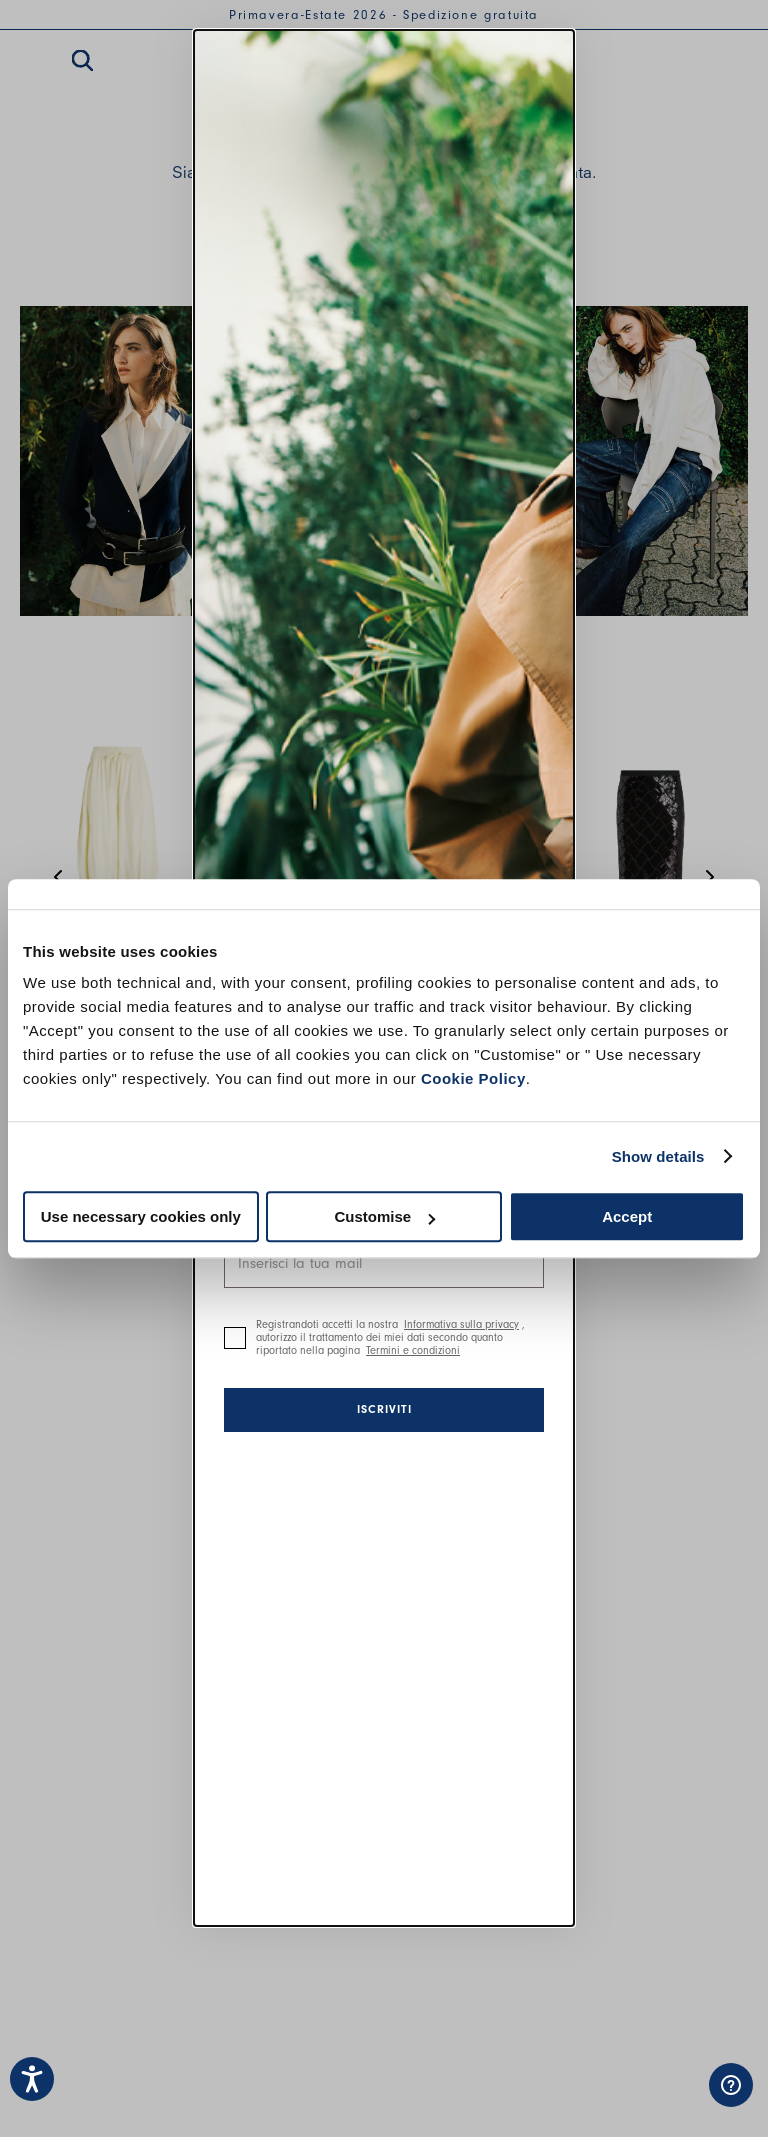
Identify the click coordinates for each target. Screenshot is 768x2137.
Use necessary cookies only (141, 1216)
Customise (384, 1216)
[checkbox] (235, 1338)
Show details (658, 1156)
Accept (627, 1216)
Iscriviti (384, 1409)
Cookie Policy (473, 1078)
